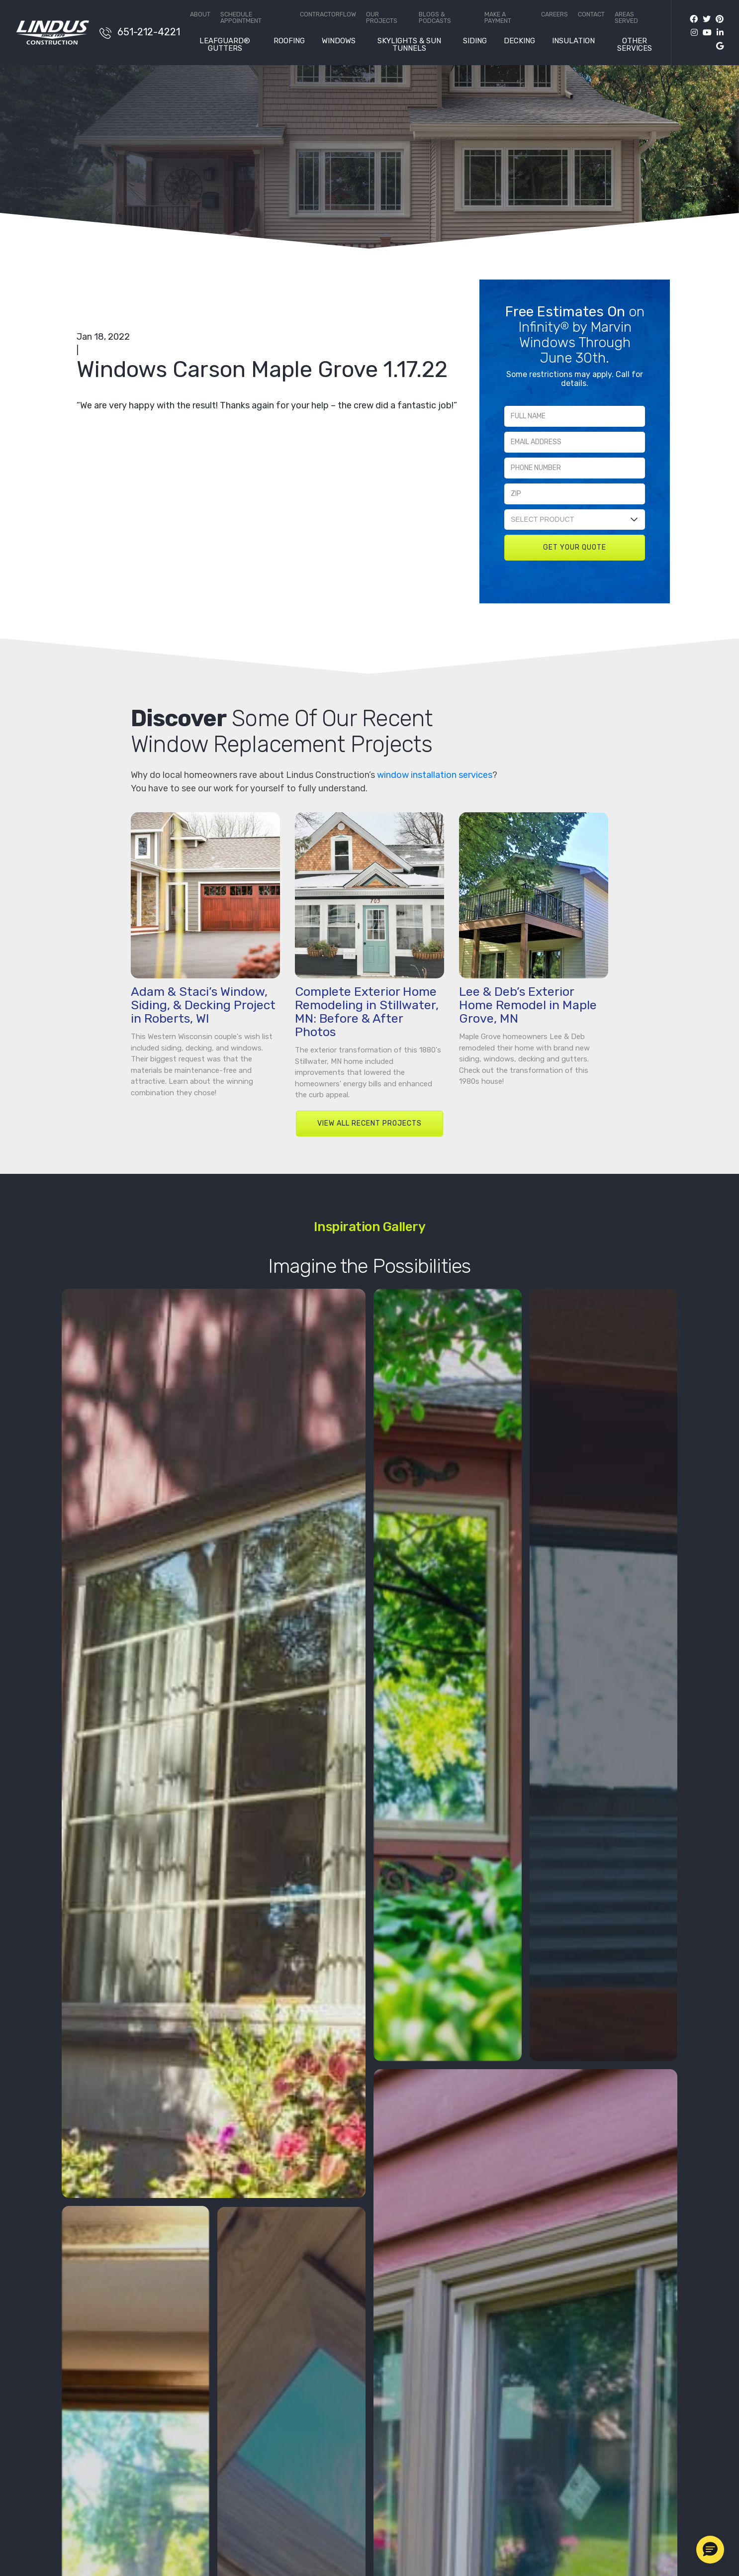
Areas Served (626, 17)
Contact (591, 14)
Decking (519, 41)
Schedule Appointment (241, 17)
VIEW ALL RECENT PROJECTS (369, 1123)
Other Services (634, 45)
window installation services (434, 774)
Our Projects (381, 17)
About (200, 14)
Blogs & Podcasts (435, 17)
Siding (475, 41)
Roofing (289, 41)
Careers (554, 14)
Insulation (573, 41)
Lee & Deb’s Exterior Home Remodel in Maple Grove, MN (528, 1005)
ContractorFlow (328, 14)
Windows (339, 41)
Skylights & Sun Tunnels (409, 45)
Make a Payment (497, 17)
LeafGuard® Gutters (224, 45)
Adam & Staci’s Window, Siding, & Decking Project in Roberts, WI (203, 1005)
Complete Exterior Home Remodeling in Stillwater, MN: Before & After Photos (367, 1011)
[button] (710, 2550)
